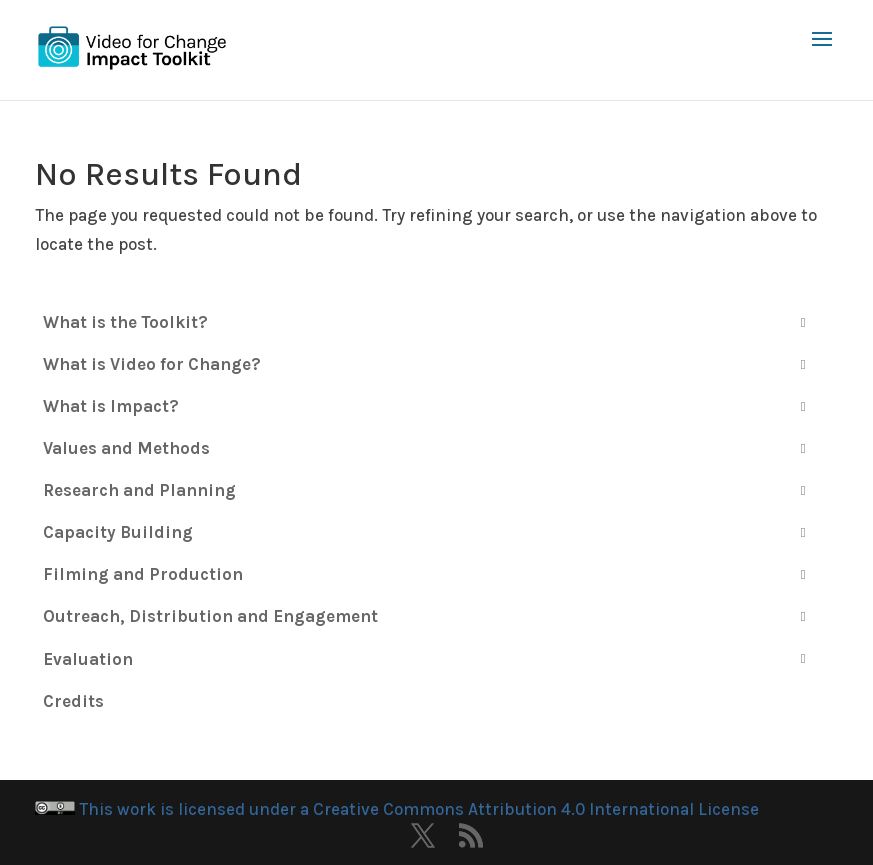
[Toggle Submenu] (803, 322)
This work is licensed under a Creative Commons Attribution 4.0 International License (397, 809)
